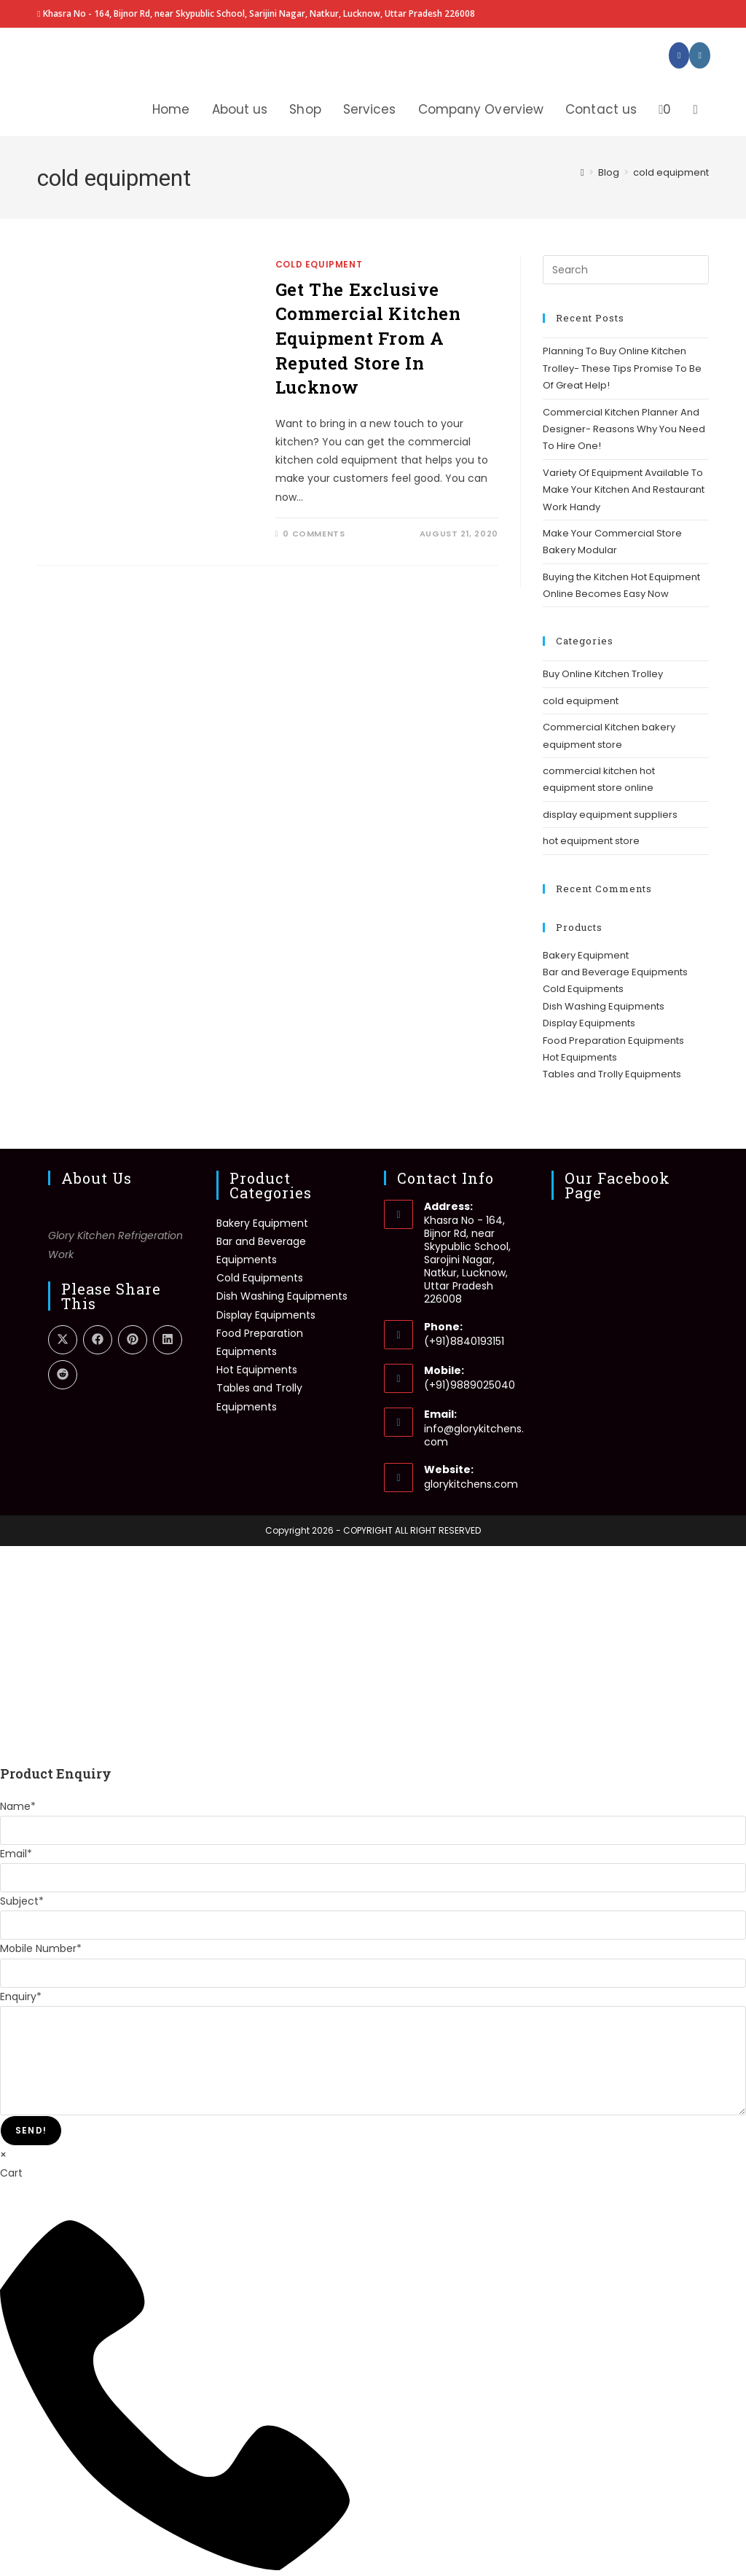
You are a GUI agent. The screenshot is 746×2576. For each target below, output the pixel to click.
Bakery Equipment (586, 955)
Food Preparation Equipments (613, 1040)
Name (18, 1806)
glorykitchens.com (471, 1484)
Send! (31, 2130)
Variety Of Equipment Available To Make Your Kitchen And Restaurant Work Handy (623, 490)
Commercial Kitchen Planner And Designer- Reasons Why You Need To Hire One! (624, 429)
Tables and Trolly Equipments (612, 1074)
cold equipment (671, 172)
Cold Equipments (583, 989)
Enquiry (21, 1996)
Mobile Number (41, 1948)
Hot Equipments (580, 1057)
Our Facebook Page (617, 1185)
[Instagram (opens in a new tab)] (699, 55)
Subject (22, 1901)
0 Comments (314, 533)
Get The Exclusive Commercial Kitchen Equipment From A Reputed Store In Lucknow (368, 338)
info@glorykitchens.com (474, 1435)
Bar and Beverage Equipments (615, 972)
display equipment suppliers (610, 814)
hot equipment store (591, 841)
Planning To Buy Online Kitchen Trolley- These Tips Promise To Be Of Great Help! (622, 368)
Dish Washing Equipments (603, 1006)
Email (16, 1853)
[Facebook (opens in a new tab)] (679, 55)
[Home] (582, 172)
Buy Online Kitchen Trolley (603, 674)
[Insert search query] (626, 269)
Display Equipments (589, 1023)
